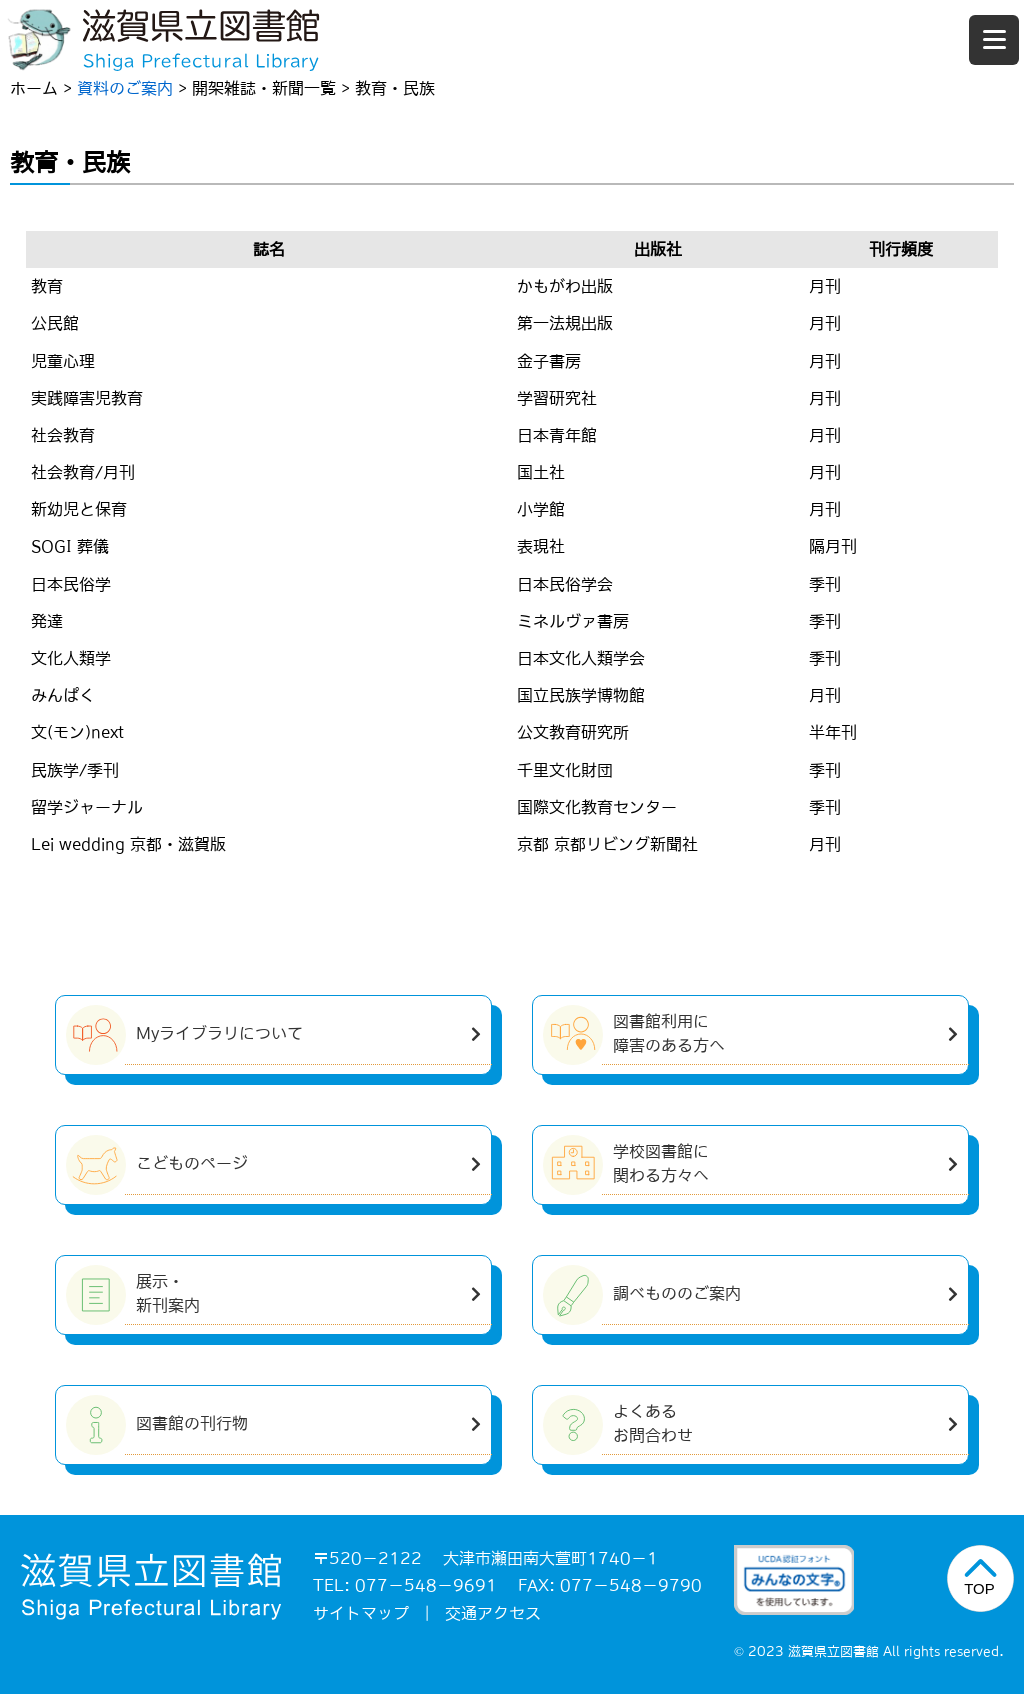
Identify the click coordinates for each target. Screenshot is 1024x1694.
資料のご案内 (125, 88)
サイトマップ (361, 1613)
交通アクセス (493, 1613)
